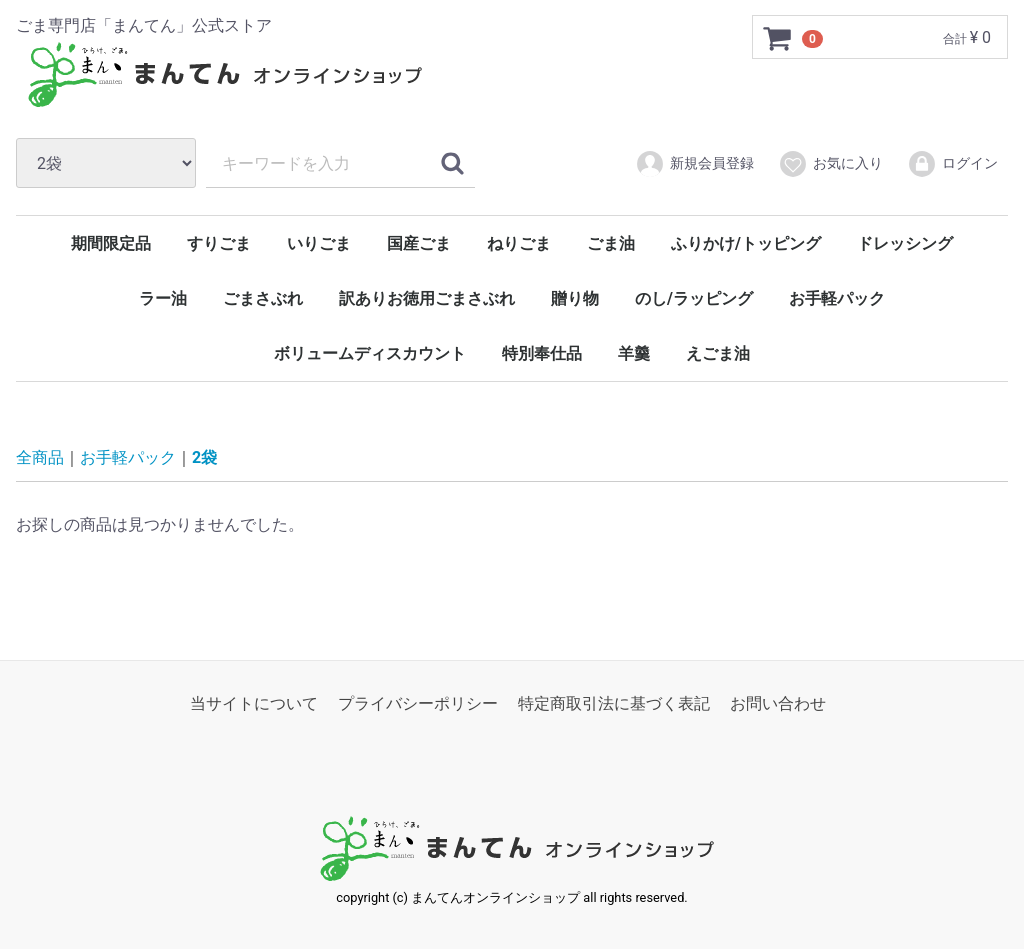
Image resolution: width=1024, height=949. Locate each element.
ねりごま (519, 243)
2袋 (204, 457)
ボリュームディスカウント (370, 353)
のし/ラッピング (694, 298)
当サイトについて (254, 703)
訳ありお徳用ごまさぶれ (427, 298)
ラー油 (163, 298)
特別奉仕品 (542, 353)
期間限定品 (111, 243)
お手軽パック (837, 298)
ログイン (952, 164)
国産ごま (419, 243)
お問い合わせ (778, 703)
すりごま (219, 243)
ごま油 (611, 243)
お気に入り (830, 164)
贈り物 (575, 298)
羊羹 (634, 353)
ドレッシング (905, 243)
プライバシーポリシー (418, 703)
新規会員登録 (694, 164)
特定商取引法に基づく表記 (614, 703)
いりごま (319, 243)
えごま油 (718, 353)
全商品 (40, 457)
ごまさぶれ (263, 298)
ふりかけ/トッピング (746, 243)
